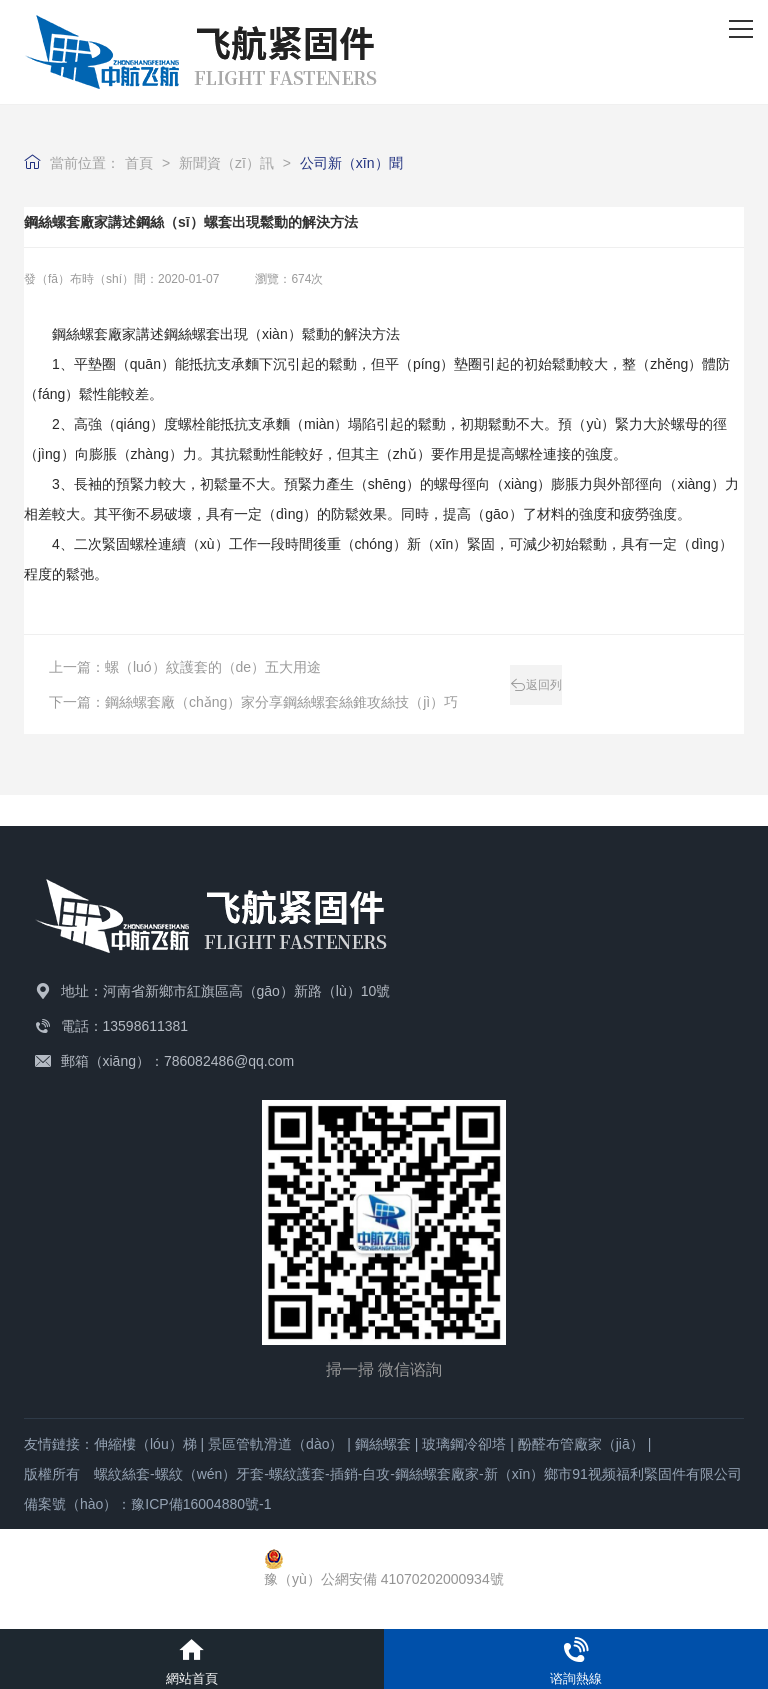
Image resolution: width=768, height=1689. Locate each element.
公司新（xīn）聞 (351, 163)
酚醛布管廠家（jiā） (581, 1444)
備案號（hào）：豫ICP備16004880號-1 (147, 1504)
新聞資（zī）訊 (226, 163)
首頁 (139, 163)
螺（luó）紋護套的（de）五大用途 (213, 667)
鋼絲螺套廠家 (94, 334)
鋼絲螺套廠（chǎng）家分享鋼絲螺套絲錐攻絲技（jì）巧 (281, 702)
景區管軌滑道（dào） (275, 1444)
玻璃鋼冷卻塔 (464, 1444)
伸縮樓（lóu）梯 (145, 1444)
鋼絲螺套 (383, 1444)
